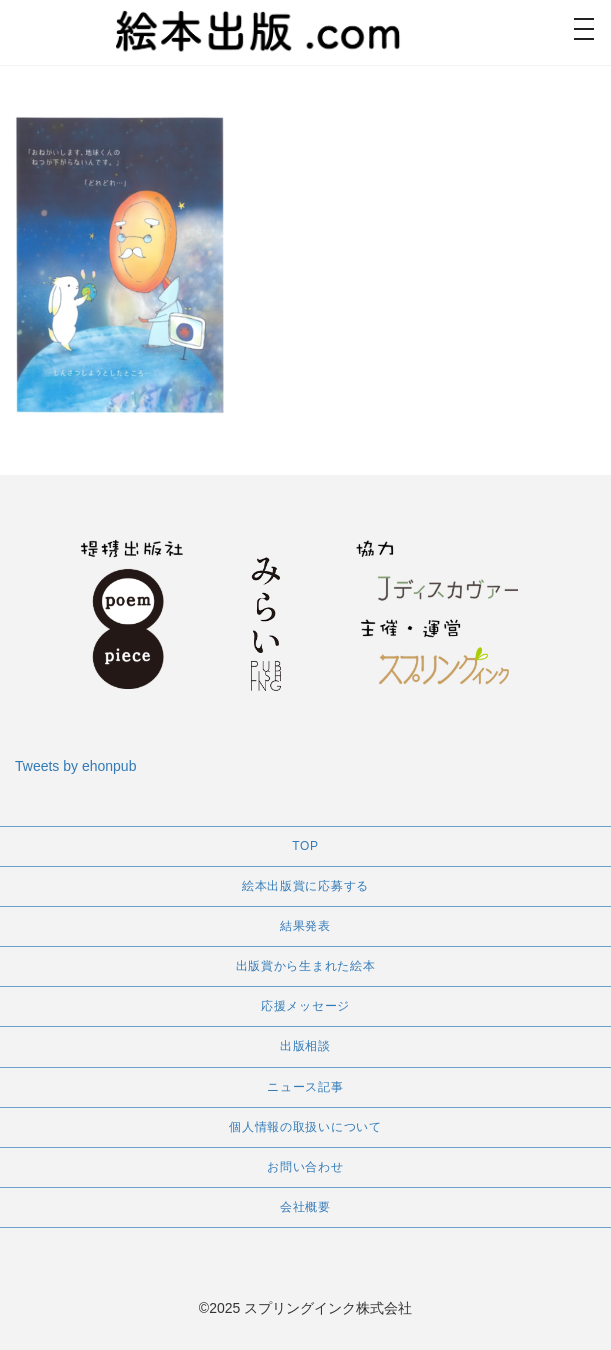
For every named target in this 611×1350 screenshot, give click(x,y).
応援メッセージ (305, 1006)
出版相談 (305, 1046)
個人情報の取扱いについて (305, 1127)
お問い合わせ (305, 1167)
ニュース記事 (305, 1087)
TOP (305, 846)
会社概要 (305, 1207)
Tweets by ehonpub (75, 766)
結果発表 (305, 926)
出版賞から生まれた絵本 (306, 966)
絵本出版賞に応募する (305, 886)
